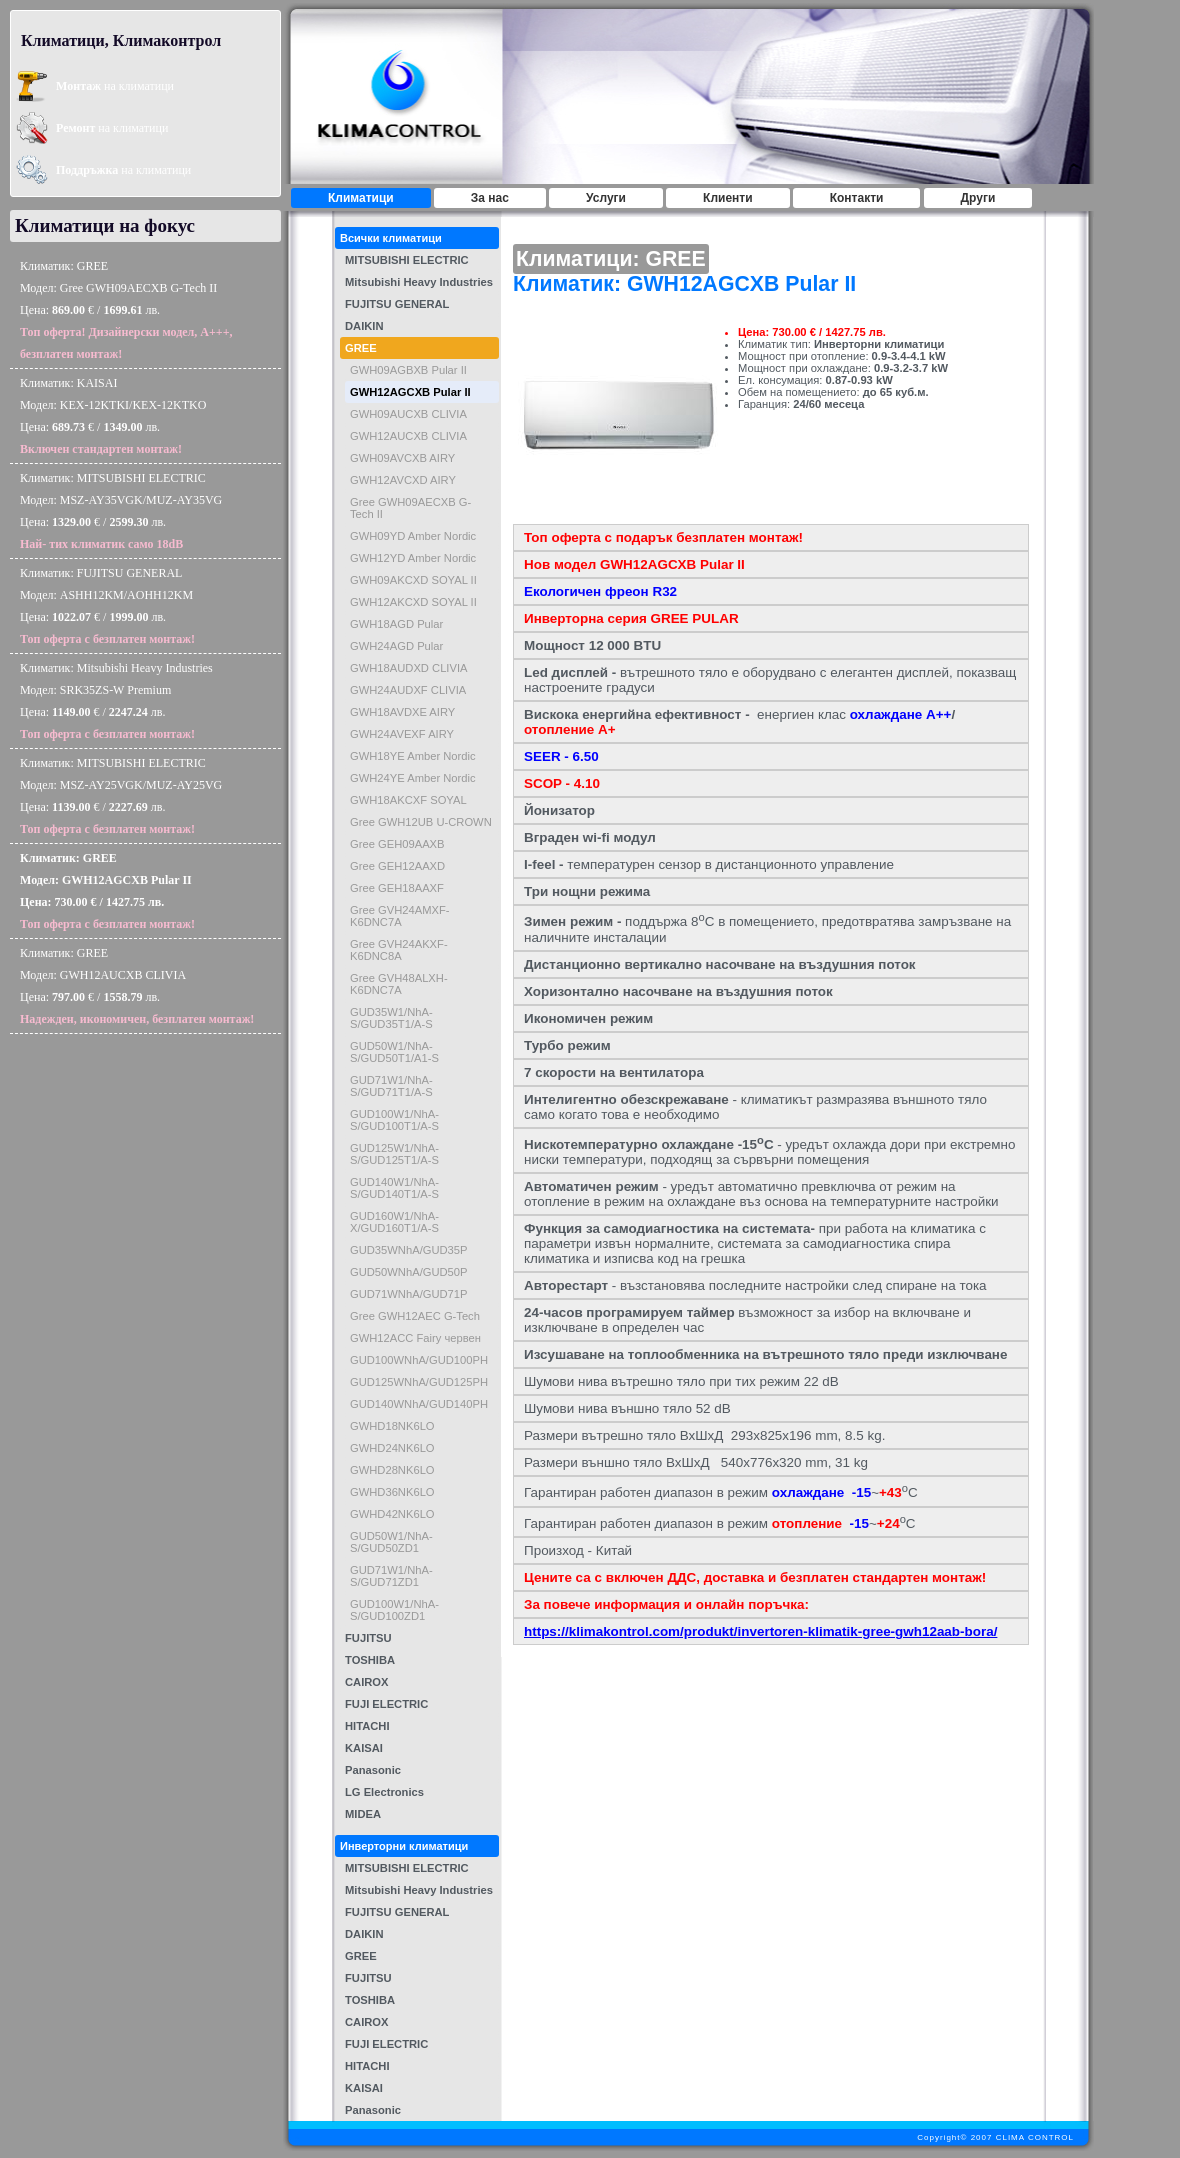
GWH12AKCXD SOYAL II (413, 602)
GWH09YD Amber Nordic (413, 536)
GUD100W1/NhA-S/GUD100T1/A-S (394, 1120)
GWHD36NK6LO (392, 1492)
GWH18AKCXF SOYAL (408, 800)
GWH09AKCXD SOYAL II (413, 580)
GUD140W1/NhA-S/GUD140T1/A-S (394, 1188)
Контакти (857, 198)
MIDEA (363, 1814)
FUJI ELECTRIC (386, 1704)
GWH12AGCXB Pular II (410, 392)
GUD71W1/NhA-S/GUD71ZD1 (391, 1576)
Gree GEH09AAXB (397, 844)
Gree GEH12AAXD (397, 866)
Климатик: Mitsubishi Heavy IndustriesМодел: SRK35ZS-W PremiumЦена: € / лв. (116, 701)
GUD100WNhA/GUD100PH (419, 1360)
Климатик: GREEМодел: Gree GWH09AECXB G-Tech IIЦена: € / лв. (126, 310)
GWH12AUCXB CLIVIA (408, 436)
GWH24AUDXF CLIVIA (408, 690)
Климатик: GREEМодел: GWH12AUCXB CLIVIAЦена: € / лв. (137, 986)
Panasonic (373, 1770)
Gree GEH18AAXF (397, 888)
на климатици (115, 86)
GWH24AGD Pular (396, 646)
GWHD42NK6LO (392, 1514)
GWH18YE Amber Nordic (413, 756)
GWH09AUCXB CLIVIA (408, 414)
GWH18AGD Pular (396, 624)
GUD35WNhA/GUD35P (409, 1250)
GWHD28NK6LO (392, 1470)
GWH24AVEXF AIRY (402, 734)
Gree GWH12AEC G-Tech (415, 1316)
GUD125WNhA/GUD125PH (419, 1382)
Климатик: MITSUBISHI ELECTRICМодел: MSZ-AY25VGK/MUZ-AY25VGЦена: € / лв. (121, 796)
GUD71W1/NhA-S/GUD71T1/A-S (391, 1086)
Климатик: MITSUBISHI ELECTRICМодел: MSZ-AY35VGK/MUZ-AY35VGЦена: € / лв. (121, 511)
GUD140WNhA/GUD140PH (419, 1404)
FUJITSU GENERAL (397, 304)
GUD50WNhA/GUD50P (409, 1272)
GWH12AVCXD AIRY (403, 480)
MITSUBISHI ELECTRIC (407, 260)
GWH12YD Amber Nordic (413, 558)
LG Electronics (384, 1792)
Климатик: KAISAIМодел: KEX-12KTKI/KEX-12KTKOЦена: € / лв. (113, 416)
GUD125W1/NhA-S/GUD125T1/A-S (394, 1154)
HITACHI (367, 1726)
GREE (361, 348)
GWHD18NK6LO (392, 1426)
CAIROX (367, 1682)
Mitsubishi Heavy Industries (419, 282)
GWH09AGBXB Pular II (408, 370)
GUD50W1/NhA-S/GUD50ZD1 (391, 1542)
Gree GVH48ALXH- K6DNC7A (399, 984)
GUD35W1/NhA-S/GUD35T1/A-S (391, 1018)
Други (978, 198)
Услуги (606, 198)
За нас (490, 198)
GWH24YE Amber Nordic (413, 778)
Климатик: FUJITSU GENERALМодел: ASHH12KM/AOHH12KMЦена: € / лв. (107, 606)
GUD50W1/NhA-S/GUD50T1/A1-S (394, 1052)
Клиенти (728, 198)
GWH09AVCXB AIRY (402, 458)
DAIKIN (364, 326)
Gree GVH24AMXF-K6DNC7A (399, 916)
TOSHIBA (370, 1660)
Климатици (361, 198)
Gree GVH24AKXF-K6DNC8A (399, 950)
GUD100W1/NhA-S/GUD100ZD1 (394, 1610)
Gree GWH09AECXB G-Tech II (410, 508)
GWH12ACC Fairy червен (415, 1338)
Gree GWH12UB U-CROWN (421, 822)
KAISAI (364, 1748)
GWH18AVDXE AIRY (402, 712)
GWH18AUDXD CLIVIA (409, 668)
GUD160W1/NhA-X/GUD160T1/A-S (394, 1222)
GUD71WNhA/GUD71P (409, 1294)
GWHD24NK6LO (392, 1448)
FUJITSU (368, 1638)
